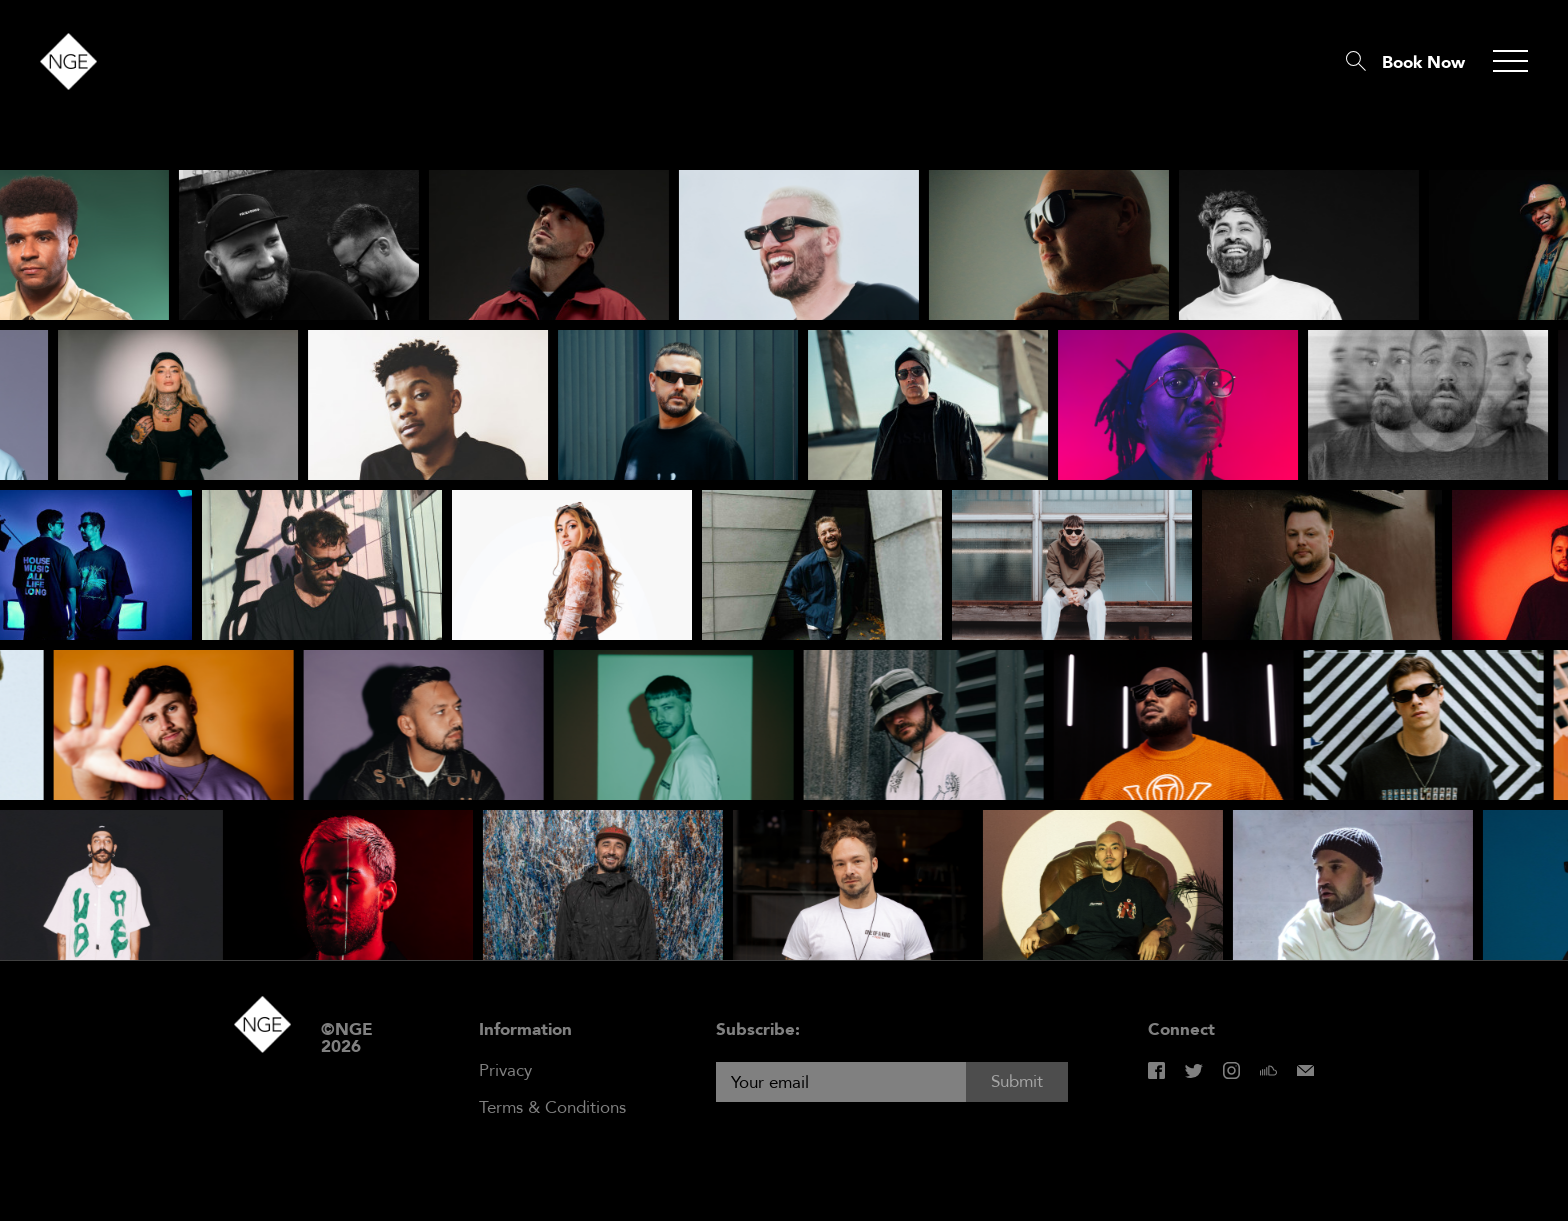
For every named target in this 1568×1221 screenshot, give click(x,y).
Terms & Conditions (552, 1107)
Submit (1017, 1081)
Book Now (1423, 62)
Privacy (505, 1070)
